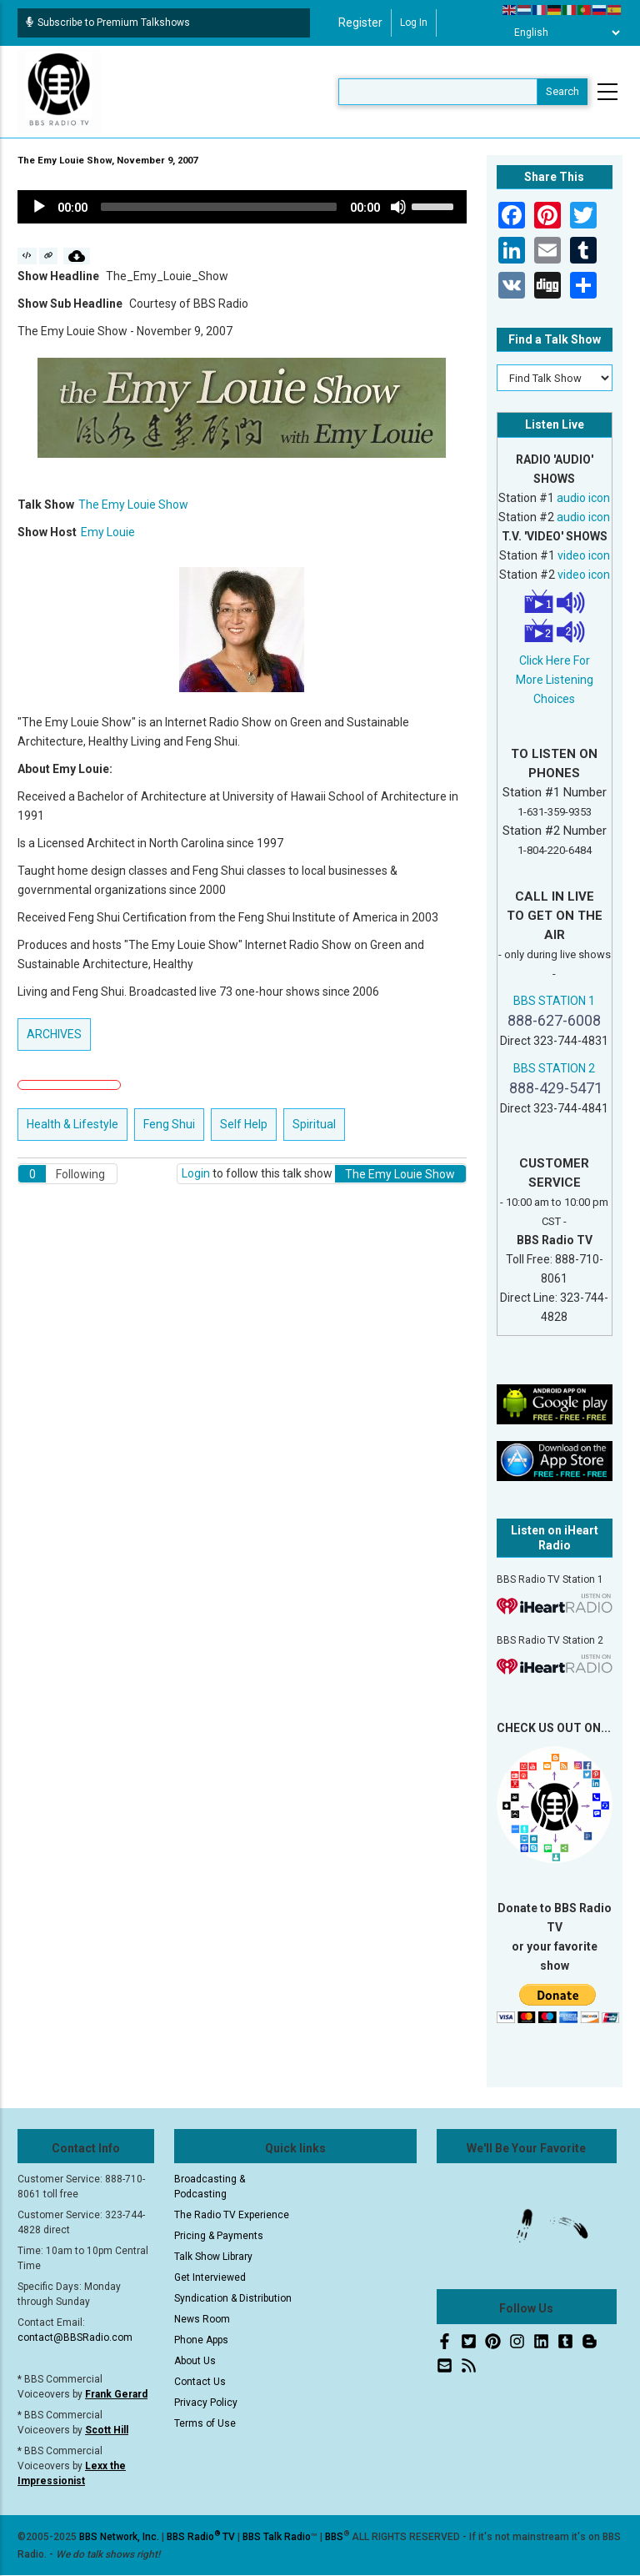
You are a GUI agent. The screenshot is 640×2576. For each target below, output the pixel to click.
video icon (584, 555)
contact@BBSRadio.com (75, 2337)
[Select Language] (562, 32)
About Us (195, 2361)
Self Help (244, 1124)
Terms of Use (205, 2423)
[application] (242, 206)
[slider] (219, 207)
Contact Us (200, 2382)
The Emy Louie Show (133, 504)
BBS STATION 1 (554, 1000)
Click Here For (554, 660)
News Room (202, 2319)
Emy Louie (108, 532)
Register (360, 22)
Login (196, 1173)
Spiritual (314, 1124)
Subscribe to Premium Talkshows (108, 22)
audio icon (583, 498)
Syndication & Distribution (233, 2298)
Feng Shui (169, 1124)
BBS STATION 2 (554, 1068)
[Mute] (398, 206)
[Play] (39, 206)
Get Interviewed (210, 2277)
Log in (414, 22)
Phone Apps (201, 2340)
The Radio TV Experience (231, 2215)
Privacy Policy (206, 2402)
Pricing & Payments (218, 2236)
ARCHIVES (54, 1034)
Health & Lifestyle (72, 1124)
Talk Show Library (213, 2256)
